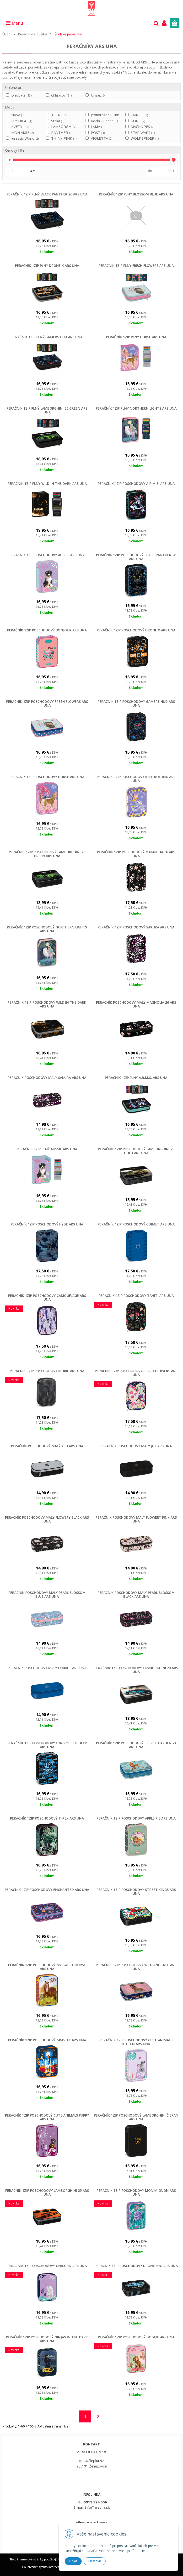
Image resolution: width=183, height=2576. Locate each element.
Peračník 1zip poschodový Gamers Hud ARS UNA (136, 703)
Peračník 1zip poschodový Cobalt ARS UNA (136, 1224)
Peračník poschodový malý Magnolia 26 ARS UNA (136, 1004)
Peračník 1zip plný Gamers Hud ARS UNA (46, 337)
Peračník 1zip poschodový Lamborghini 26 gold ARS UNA (136, 1151)
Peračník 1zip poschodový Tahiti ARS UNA (136, 1296)
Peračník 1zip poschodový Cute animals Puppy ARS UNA (47, 2117)
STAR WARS (143, 132)
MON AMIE (22, 132)
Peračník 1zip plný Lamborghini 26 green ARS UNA (46, 410)
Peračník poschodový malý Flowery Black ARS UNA (47, 1519)
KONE (138, 120)
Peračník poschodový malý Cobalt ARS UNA (47, 1668)
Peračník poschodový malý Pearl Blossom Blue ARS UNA (47, 1594)
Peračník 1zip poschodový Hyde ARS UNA (47, 1224)
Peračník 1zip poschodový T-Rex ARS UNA (47, 1818)
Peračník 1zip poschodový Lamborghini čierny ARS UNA (136, 2117)
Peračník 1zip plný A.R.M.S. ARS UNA (136, 1078)
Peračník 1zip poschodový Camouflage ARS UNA (47, 1297)
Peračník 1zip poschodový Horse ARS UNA (47, 777)
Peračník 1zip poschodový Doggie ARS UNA (136, 2337)
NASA (17, 114)
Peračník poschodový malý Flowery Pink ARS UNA (136, 1519)
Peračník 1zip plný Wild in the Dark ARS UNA (47, 484)
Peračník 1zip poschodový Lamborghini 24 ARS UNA (136, 1670)
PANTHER (61, 132)
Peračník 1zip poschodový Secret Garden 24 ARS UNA (136, 1745)
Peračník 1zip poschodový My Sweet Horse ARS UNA (47, 1967)
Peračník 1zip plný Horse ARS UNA (136, 337)
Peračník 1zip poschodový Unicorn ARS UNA (47, 2266)
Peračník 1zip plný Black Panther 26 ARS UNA (47, 194)
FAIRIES (139, 114)
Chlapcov (61, 95)
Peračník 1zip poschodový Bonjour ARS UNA (47, 630)
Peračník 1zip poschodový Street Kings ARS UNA (136, 1891)
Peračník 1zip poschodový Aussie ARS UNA (47, 555)
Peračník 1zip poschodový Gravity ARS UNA (47, 2040)
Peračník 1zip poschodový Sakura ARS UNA (136, 927)
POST (98, 132)
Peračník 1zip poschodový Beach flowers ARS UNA (136, 1373)
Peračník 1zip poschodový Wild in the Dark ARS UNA (47, 1004)
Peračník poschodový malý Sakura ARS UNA (47, 1078)
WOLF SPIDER (145, 138)
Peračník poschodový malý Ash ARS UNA (47, 1446)
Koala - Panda (104, 120)
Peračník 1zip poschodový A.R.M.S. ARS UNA (136, 484)
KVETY (19, 126)
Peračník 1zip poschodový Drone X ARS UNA (136, 630)
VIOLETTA (101, 138)
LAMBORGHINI (66, 126)
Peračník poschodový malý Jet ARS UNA (136, 1446)
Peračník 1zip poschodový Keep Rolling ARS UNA (136, 779)
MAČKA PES (142, 126)
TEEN (58, 114)
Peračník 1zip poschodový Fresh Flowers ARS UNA (47, 703)
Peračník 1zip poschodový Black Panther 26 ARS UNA (136, 557)
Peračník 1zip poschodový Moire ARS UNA (47, 1371)
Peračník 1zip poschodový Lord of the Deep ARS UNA (47, 1745)
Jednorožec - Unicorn (110, 114)
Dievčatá (21, 95)
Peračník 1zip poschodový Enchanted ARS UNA (47, 1890)
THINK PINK (63, 138)
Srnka (57, 120)
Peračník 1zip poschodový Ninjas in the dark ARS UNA (47, 2339)
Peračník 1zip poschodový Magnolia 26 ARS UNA (136, 854)
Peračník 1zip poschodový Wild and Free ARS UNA (136, 1967)
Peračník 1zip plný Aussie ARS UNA (47, 1149)
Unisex (98, 95)
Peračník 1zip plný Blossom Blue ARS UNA (136, 194)
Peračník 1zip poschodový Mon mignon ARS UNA (136, 2192)
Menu (14, 23)
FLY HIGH (21, 120)
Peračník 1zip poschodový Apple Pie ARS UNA (136, 1818)
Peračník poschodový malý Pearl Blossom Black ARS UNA (136, 1594)
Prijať (73, 2561)
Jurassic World (25, 138)
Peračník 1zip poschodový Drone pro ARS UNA (136, 2266)
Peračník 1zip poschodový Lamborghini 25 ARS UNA (47, 2192)
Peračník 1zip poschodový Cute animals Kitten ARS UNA (136, 2042)
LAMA (97, 126)
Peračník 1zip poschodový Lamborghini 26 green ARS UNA (47, 854)
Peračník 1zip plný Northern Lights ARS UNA (136, 408)
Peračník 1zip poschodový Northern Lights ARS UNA (47, 929)
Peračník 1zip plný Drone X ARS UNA (47, 266)
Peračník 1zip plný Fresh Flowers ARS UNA (136, 266)
